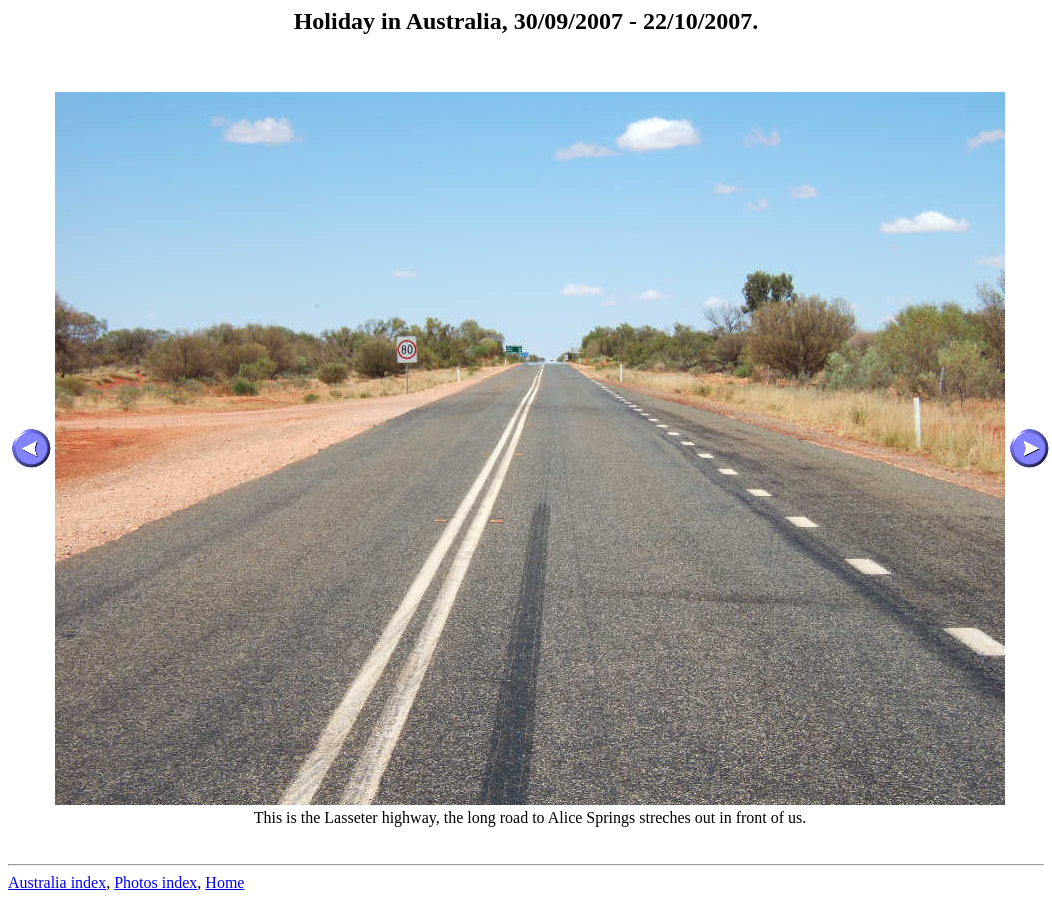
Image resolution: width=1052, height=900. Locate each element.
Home (224, 882)
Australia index (57, 882)
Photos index (155, 882)
